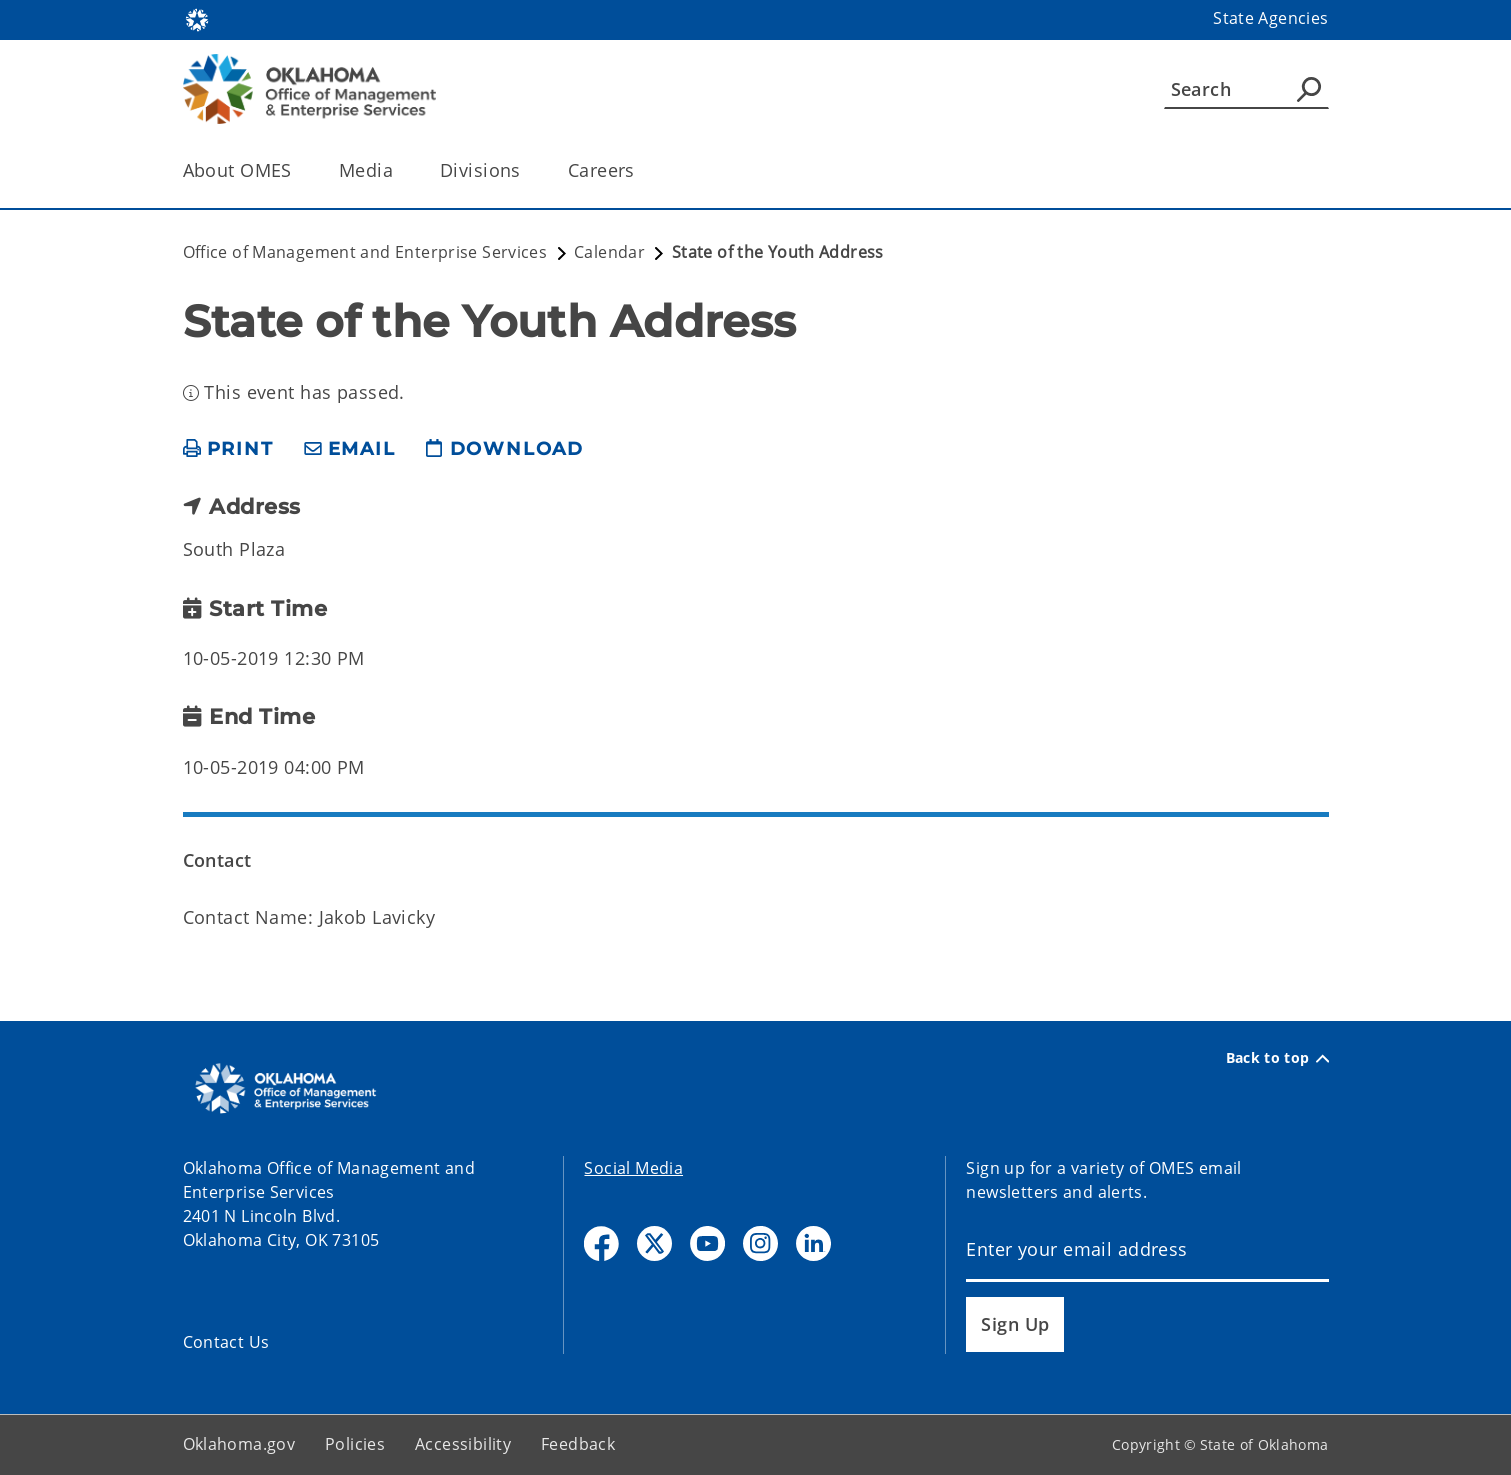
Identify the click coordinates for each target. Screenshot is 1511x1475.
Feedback (578, 1444)
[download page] (505, 449)
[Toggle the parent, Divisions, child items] (527, 170)
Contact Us (226, 1342)
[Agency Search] (1309, 89)
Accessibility (463, 1444)
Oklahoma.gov (239, 1444)
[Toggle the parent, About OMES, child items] (298, 170)
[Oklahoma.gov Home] (197, 18)
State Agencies (1270, 18)
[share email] (350, 449)
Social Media (633, 1168)
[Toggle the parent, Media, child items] (399, 170)
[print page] (228, 449)
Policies (355, 1444)
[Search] (1246, 89)
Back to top (1277, 1058)
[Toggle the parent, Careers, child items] (641, 170)
